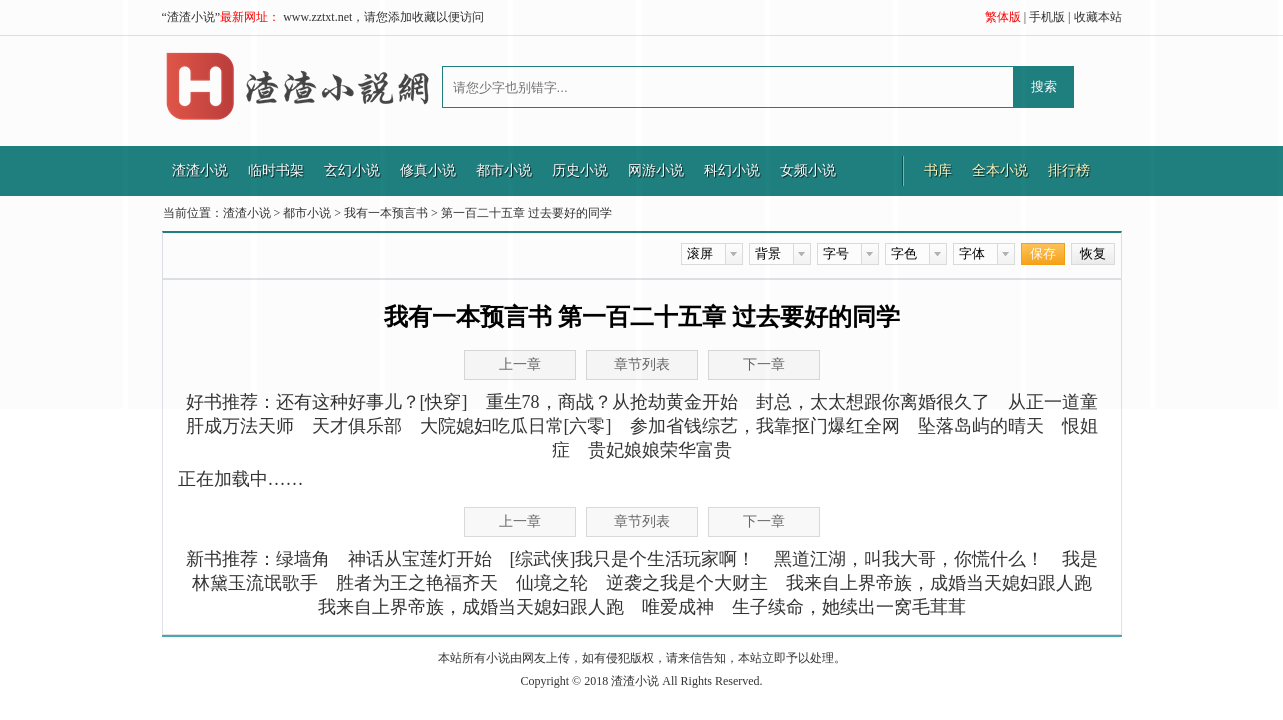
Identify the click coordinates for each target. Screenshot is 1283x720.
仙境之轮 (552, 583)
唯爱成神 (678, 607)
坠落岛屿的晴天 (981, 426)
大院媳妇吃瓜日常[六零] (516, 426)
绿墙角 (303, 559)
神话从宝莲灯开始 (420, 559)
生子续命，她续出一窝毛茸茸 (849, 607)
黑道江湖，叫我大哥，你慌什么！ (909, 559)
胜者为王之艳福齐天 (417, 583)
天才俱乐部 (357, 426)
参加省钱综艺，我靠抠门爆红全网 (765, 426)
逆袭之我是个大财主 (687, 583)
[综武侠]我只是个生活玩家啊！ (633, 559)
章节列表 (642, 521)
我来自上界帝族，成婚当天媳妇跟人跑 (939, 583)
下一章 (764, 521)
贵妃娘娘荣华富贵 (660, 450)
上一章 (520, 521)
